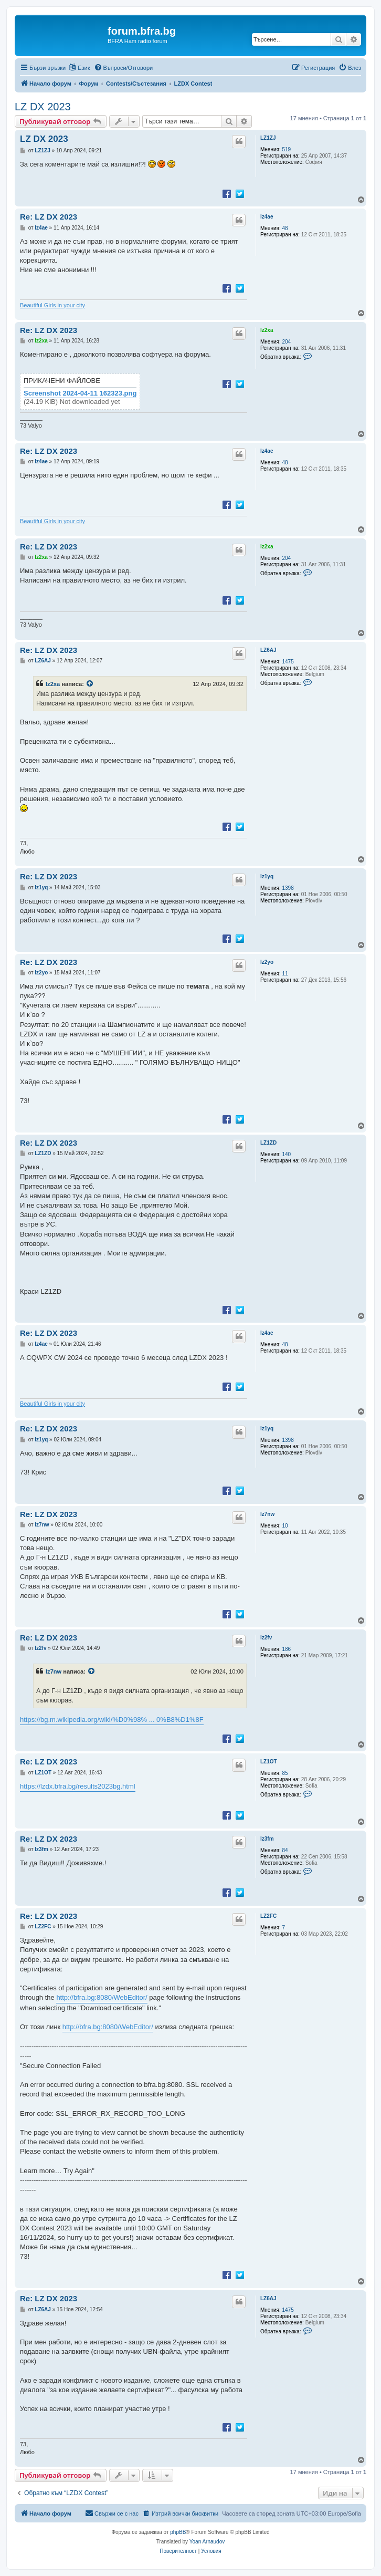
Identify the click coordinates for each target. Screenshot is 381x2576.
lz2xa (266, 330)
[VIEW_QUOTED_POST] (90, 684)
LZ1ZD (268, 1143)
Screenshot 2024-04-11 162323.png (80, 393)
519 (286, 149)
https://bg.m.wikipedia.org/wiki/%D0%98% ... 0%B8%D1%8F (112, 1719)
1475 (288, 661)
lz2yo (266, 962)
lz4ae (266, 217)
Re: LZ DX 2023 (48, 216)
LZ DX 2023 (43, 106)
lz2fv (266, 1637)
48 (285, 228)
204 (286, 342)
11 (285, 974)
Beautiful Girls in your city (52, 305)
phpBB (178, 2532)
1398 (288, 888)
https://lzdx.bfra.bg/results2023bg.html (77, 1786)
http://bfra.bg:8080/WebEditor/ (101, 1997)
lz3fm (267, 1839)
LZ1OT (268, 1761)
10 (285, 1526)
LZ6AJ (268, 650)
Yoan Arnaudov (207, 2541)
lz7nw (267, 1514)
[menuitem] (123, 67)
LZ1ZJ (268, 138)
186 (286, 1649)
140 (286, 1154)
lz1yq (266, 876)
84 (285, 1850)
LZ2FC (268, 1916)
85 (285, 1773)
